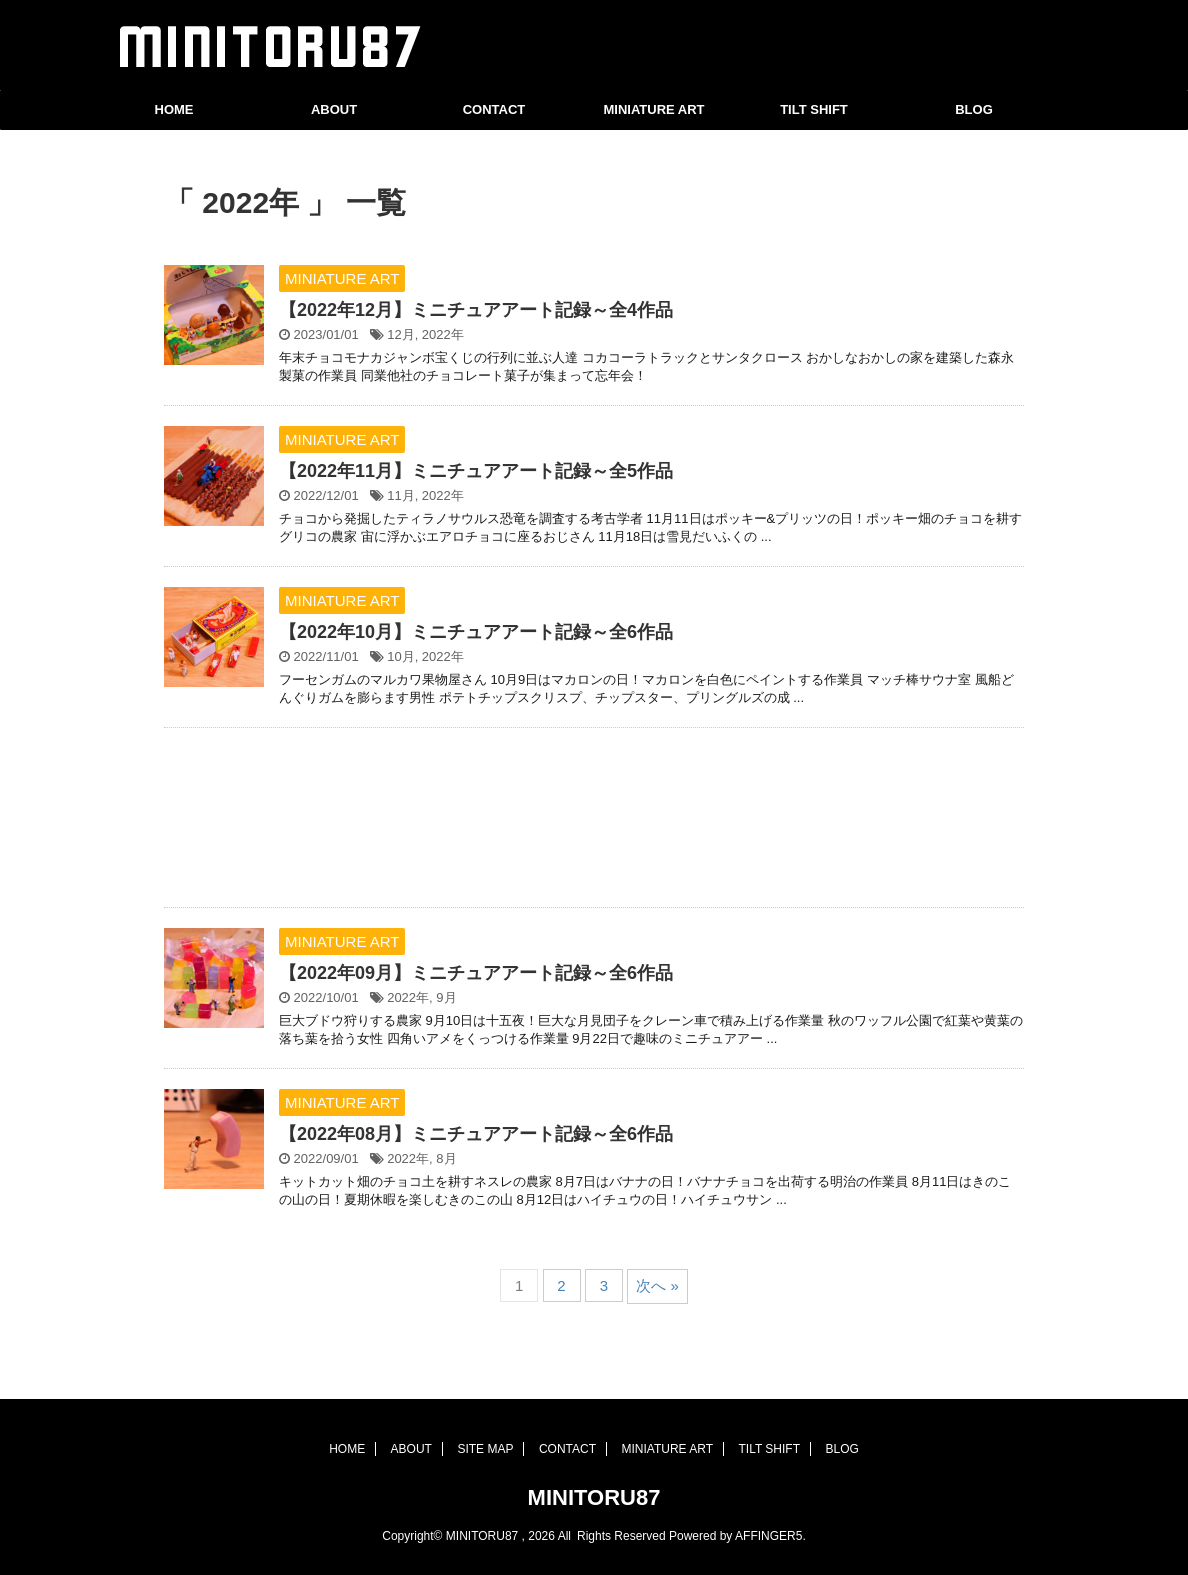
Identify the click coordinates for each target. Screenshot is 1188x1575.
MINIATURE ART (653, 109)
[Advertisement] (594, 822)
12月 (400, 334)
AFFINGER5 (768, 1536)
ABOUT (334, 109)
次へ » (657, 1285)
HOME (174, 109)
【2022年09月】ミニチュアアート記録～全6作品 (476, 973)
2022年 (443, 334)
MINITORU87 (594, 1497)
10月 (400, 656)
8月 (446, 1158)
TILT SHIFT (814, 109)
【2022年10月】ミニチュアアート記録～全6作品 (476, 632)
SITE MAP (485, 1449)
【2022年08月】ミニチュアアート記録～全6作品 (476, 1134)
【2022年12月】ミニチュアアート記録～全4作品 (476, 310)
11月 (400, 495)
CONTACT (494, 109)
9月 (446, 997)
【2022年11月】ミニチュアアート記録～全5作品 (476, 471)
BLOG (974, 109)
